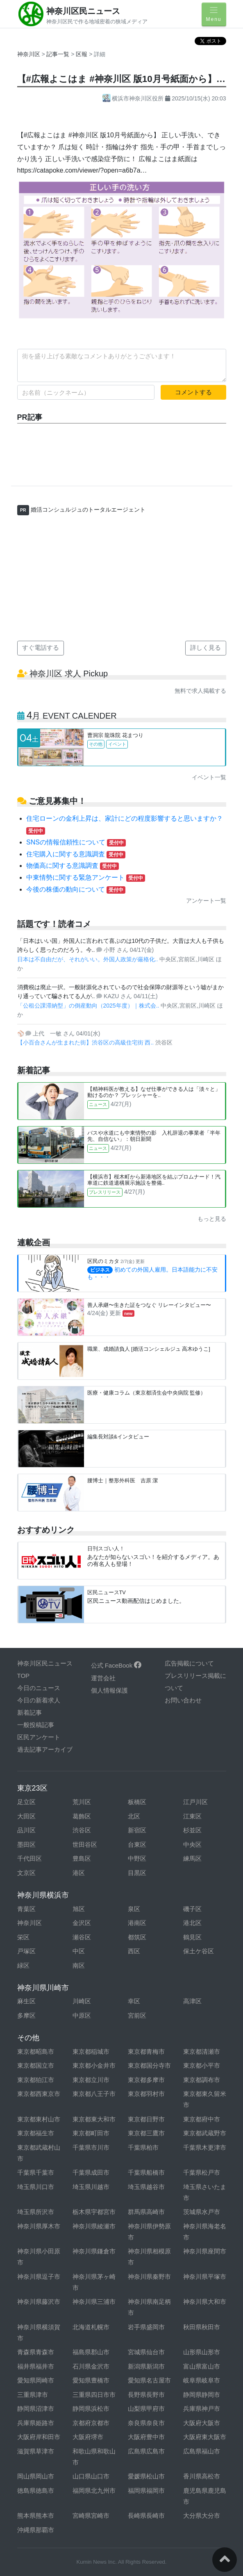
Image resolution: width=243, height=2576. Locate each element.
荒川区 (82, 1801)
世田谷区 (85, 1844)
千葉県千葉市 (35, 2172)
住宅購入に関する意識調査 (75, 854)
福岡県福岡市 (146, 2490)
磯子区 (192, 1908)
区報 (82, 54)
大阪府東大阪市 (204, 2436)
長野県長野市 (146, 2394)
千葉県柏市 (143, 2147)
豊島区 (82, 1858)
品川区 (26, 1830)
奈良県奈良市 (146, 2422)
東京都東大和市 (94, 2119)
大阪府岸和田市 (38, 2436)
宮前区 (137, 2015)
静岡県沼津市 (35, 2408)
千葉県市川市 (91, 2147)
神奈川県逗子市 (38, 2276)
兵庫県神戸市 (201, 2408)
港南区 (137, 1922)
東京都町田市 (91, 2133)
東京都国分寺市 (149, 2065)
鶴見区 (192, 1937)
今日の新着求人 (38, 1700)
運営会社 (103, 1678)
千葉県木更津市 (204, 2147)
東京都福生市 (35, 2133)
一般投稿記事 (35, 1724)
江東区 (192, 1816)
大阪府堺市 (88, 2436)
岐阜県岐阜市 (201, 2380)
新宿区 (137, 1830)
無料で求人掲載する (200, 690)
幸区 (134, 2001)
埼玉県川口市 (35, 2186)
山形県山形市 (201, 2351)
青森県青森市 (35, 2351)
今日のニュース (38, 1687)
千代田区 (29, 1858)
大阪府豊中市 (146, 2436)
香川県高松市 (201, 2476)
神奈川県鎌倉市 (94, 2251)
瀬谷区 (82, 1937)
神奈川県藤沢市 (38, 2301)
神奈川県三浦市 (94, 2301)
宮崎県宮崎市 (91, 2515)
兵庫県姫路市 (35, 2422)
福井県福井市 (35, 2366)
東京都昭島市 (35, 2051)
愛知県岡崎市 (35, 2380)
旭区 (79, 1908)
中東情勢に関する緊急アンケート (85, 877)
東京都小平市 (201, 2065)
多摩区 (26, 2015)
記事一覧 (58, 54)
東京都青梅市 (146, 2051)
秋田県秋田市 (201, 2326)
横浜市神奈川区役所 (134, 98)
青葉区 (26, 1908)
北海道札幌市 (91, 2326)
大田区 (26, 1816)
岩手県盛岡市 (146, 2326)
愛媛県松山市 (146, 2476)
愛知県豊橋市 (91, 2380)
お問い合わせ (183, 1700)
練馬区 (192, 1858)
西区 (134, 1951)
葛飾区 (82, 1816)
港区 (79, 1872)
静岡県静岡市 (201, 2394)
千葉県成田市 (91, 2172)
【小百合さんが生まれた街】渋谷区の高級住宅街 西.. (86, 1042)
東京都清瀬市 (201, 2051)
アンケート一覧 (206, 900)
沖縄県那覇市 (35, 2529)
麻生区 (26, 2001)
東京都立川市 (91, 2079)
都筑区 (137, 1937)
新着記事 (29, 1712)
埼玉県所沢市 (35, 2211)
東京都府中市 (201, 2119)
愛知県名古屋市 (149, 2380)
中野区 (137, 1858)
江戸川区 (195, 1801)
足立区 (26, 1801)
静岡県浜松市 (91, 2408)
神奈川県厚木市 (38, 2226)
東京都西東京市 (38, 2093)
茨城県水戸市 (201, 2211)
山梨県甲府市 (146, 2408)
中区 (79, 1951)
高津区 (192, 2001)
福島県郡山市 (91, 2351)
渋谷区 (82, 1830)
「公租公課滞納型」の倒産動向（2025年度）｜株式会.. (89, 1005)
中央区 (192, 1844)
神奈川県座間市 (204, 2251)
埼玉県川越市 (91, 2186)
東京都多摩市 (146, 2079)
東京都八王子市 (94, 2093)
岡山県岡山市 (35, 2476)
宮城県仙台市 (146, 2351)
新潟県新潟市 (146, 2366)
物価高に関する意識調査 (72, 865)
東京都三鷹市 (146, 2133)
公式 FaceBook (116, 1665)
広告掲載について (189, 1663)
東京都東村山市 (38, 2119)
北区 (134, 1816)
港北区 (192, 1922)
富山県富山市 (201, 2366)
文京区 (26, 1872)
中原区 (82, 2015)
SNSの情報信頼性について (76, 842)
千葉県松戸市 (201, 2172)
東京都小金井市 (94, 2065)
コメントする (193, 392)
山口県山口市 (91, 2476)
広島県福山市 (201, 2451)
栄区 (23, 1937)
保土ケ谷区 (198, 1951)
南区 (79, 1965)
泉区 (134, 1908)
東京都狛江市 (35, 2079)
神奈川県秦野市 (149, 2276)
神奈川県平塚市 (204, 2276)
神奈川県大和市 (204, 2301)
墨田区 (26, 1844)
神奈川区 (28, 54)
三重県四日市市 (94, 2394)
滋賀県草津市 (35, 2451)
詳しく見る (205, 647)
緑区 (23, 1965)
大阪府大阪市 (201, 2422)
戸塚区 (26, 1951)
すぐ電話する (40, 647)
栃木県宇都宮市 (94, 2211)
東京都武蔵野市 (204, 2133)
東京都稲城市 (91, 2051)
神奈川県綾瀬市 (94, 2226)
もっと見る (212, 1218)
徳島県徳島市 (35, 2490)
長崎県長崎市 (146, 2515)
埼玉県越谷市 (146, 2186)
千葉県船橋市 (146, 2172)
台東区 (137, 1844)
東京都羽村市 (146, 2093)
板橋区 (137, 1801)
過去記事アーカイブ (45, 1749)
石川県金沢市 (91, 2366)
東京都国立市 (35, 2065)
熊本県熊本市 (35, 2515)
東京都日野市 (146, 2119)
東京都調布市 (201, 2079)
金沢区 (82, 1922)
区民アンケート (38, 1737)
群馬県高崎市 (146, 2211)
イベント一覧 (209, 777)
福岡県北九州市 (94, 2490)
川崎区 (82, 2001)
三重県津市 (32, 2394)
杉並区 (192, 1830)
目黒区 (137, 1872)
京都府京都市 (91, 2422)
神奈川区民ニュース (83, 11)
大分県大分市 (201, 2515)
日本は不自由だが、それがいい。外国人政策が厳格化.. (88, 959)
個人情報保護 (109, 1690)
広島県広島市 (146, 2451)
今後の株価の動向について (75, 889)
